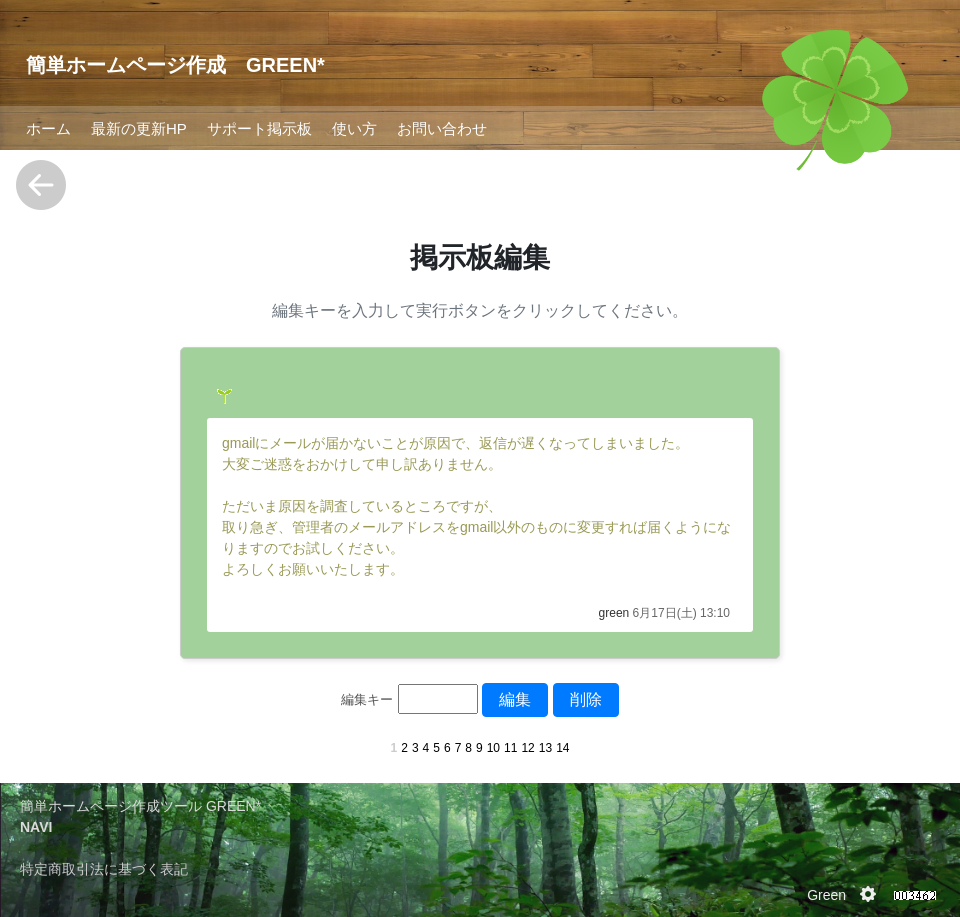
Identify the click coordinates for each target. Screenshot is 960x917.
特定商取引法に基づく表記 (104, 869)
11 (510, 748)
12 (527, 748)
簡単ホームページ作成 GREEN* (175, 65)
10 (493, 748)
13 (545, 748)
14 (562, 748)
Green (826, 895)
